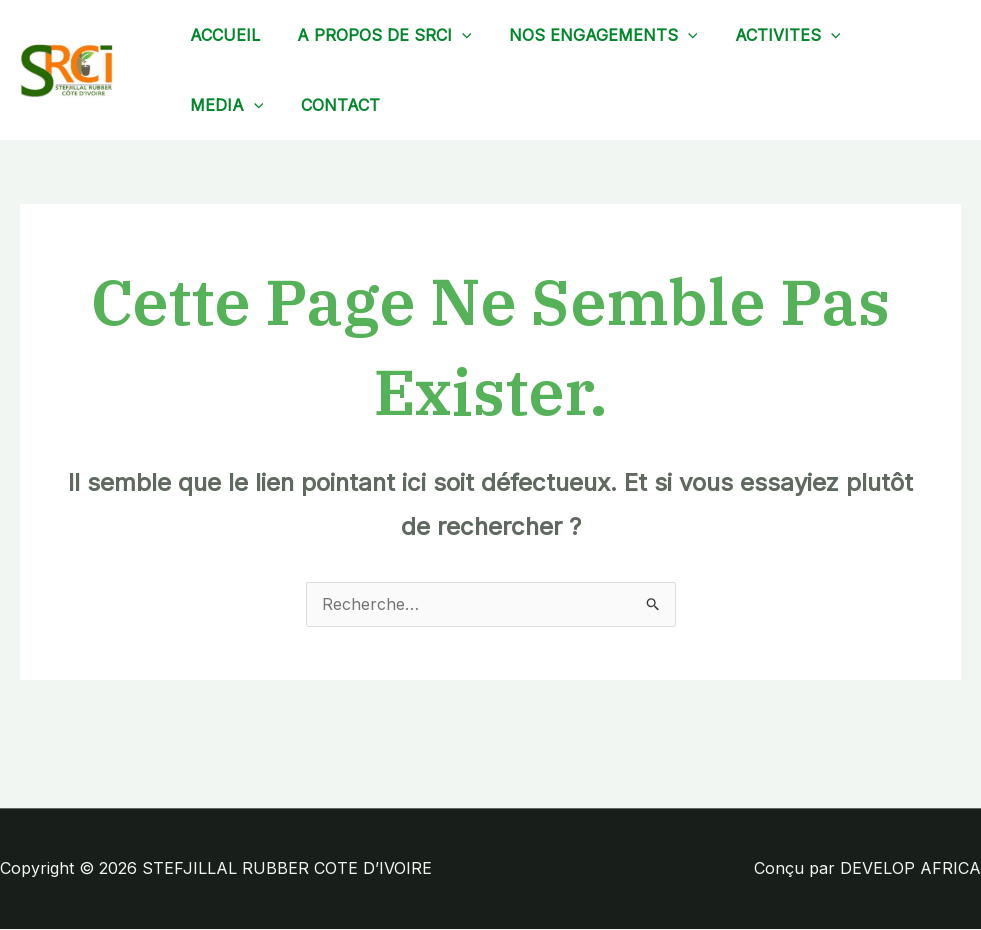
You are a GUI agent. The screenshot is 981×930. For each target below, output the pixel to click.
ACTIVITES (769, 35)
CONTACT (332, 105)
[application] (454, 35)
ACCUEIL (222, 35)
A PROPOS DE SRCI (376, 35)
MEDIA (224, 105)
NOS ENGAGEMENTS (590, 35)
